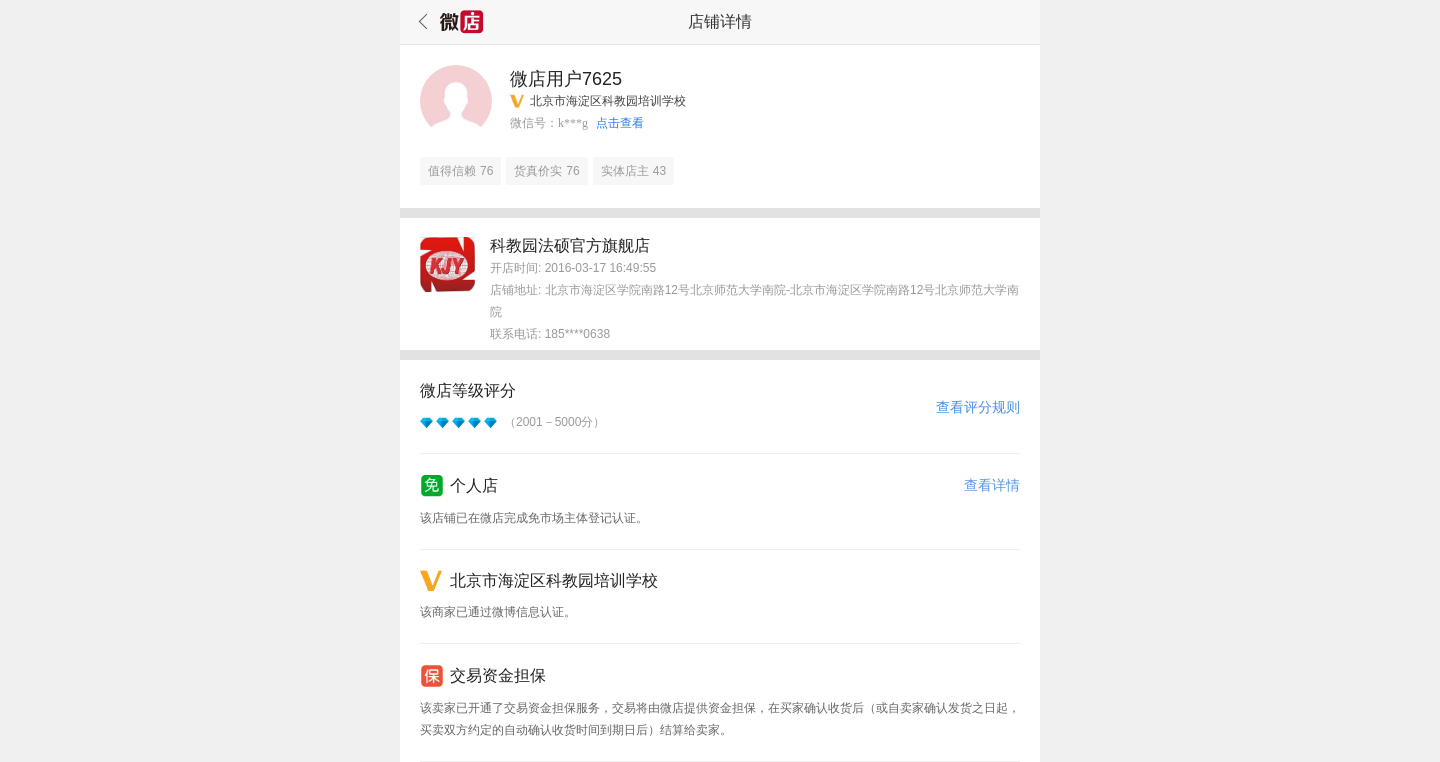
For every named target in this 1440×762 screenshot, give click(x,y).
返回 (420, 22)
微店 (462, 22)
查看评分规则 (978, 407)
